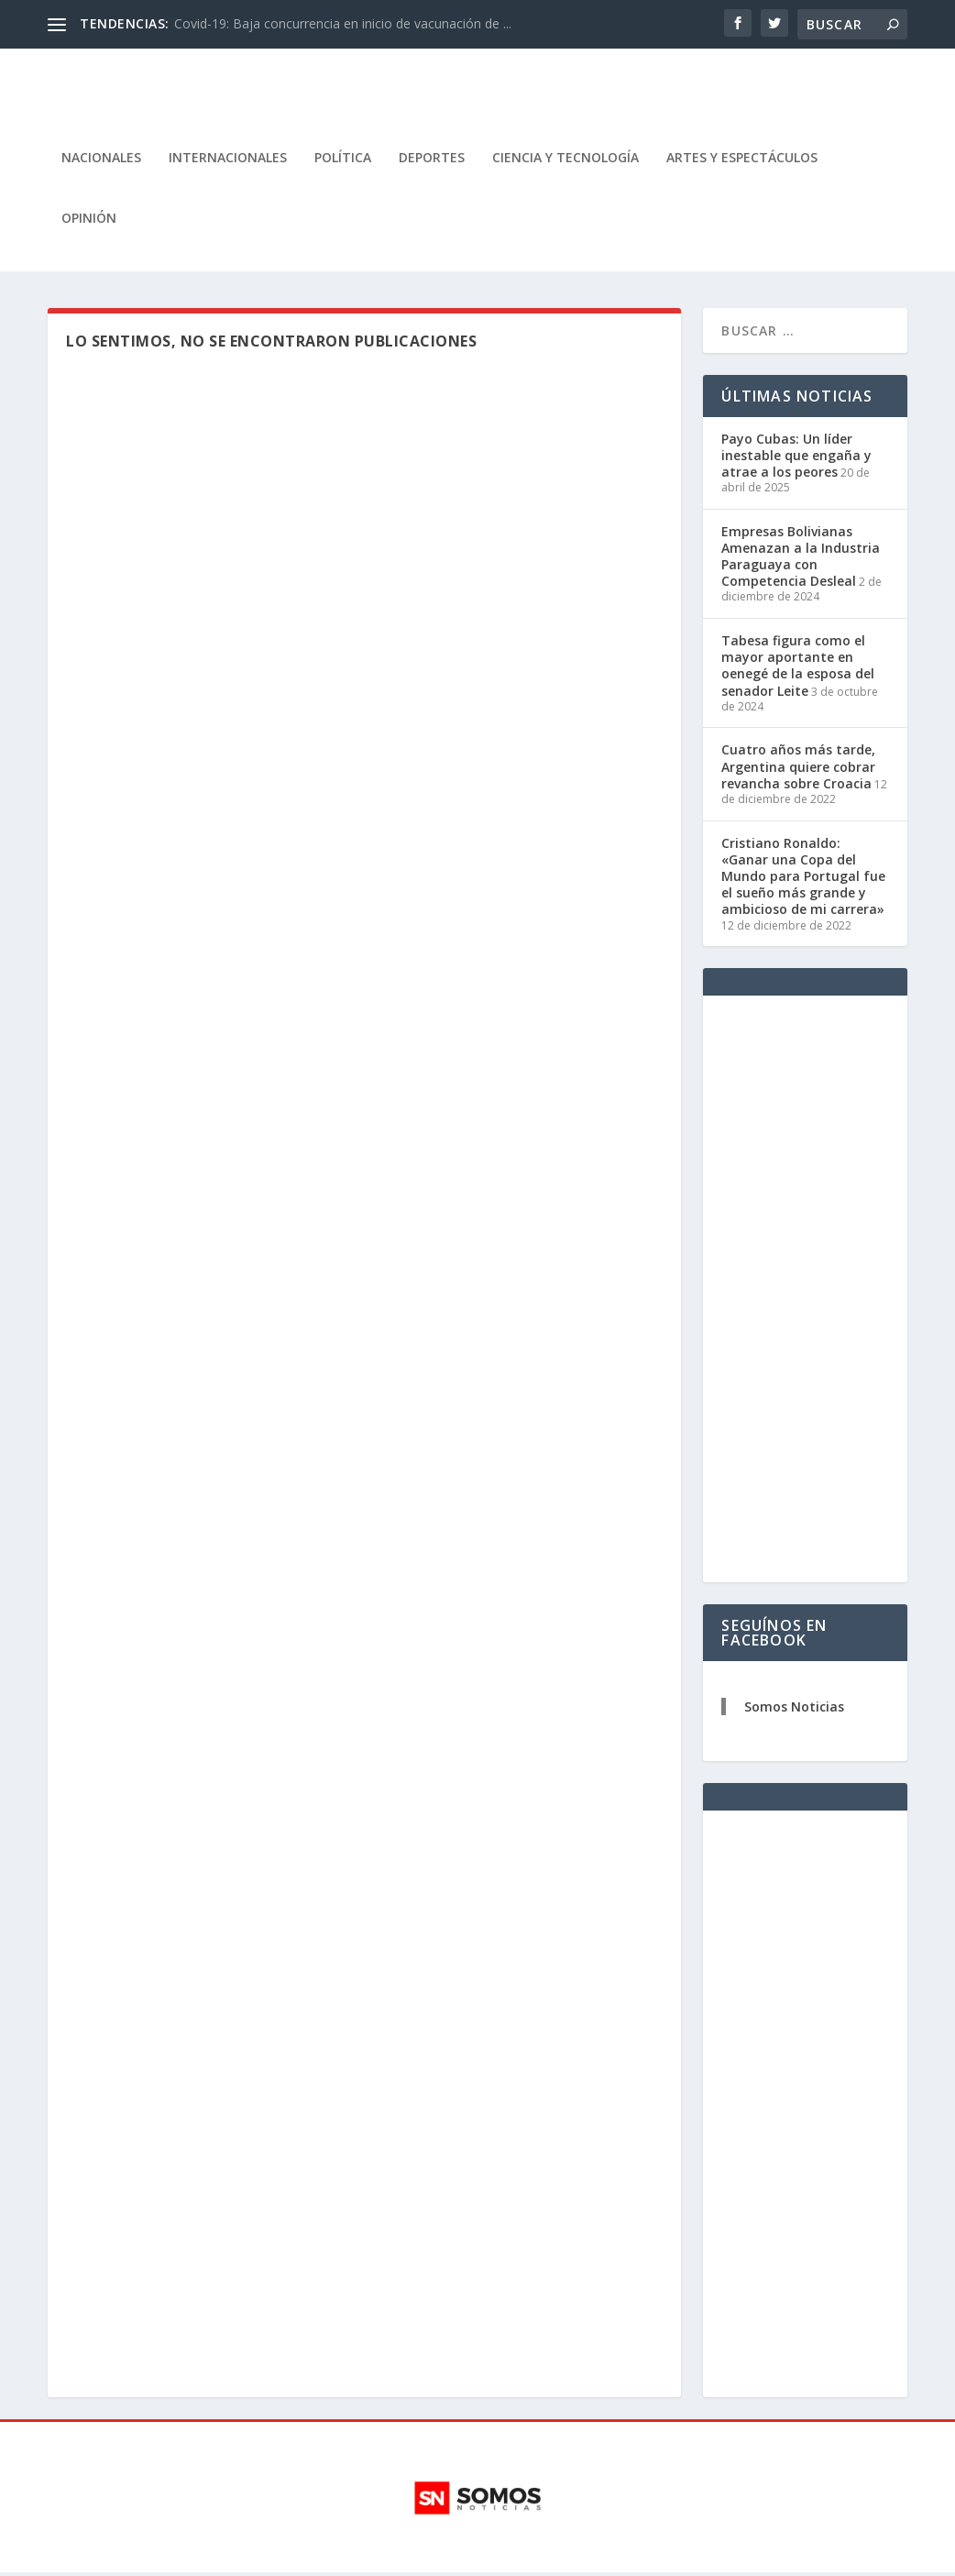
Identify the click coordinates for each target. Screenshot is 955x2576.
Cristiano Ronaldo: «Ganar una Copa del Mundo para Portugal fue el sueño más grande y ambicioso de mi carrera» (803, 879)
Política (342, 161)
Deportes (432, 161)
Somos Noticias (794, 1710)
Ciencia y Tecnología (565, 161)
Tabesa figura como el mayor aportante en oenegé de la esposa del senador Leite (797, 668)
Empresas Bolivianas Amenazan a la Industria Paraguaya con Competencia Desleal (800, 559)
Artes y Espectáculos (742, 161)
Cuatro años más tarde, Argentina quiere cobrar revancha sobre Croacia (798, 769)
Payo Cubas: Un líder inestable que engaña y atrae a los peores (796, 458)
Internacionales (228, 161)
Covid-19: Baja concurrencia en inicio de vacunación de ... (342, 23)
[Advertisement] (804, 1293)
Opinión (88, 221)
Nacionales (101, 161)
